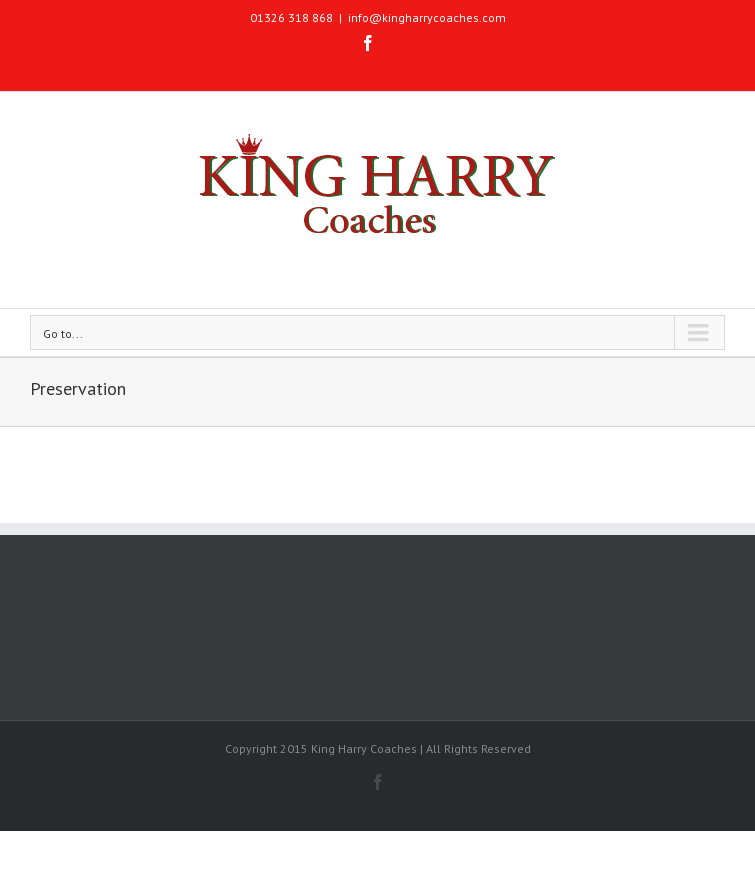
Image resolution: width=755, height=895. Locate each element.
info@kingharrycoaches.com (427, 17)
